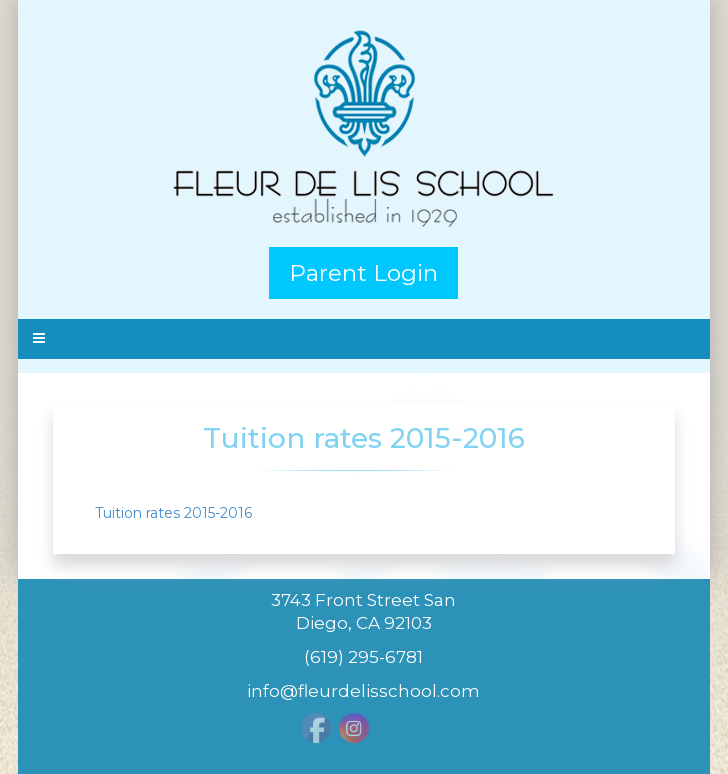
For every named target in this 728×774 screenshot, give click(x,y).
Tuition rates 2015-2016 (173, 513)
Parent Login (363, 273)
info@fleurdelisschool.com (363, 691)
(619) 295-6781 (363, 657)
